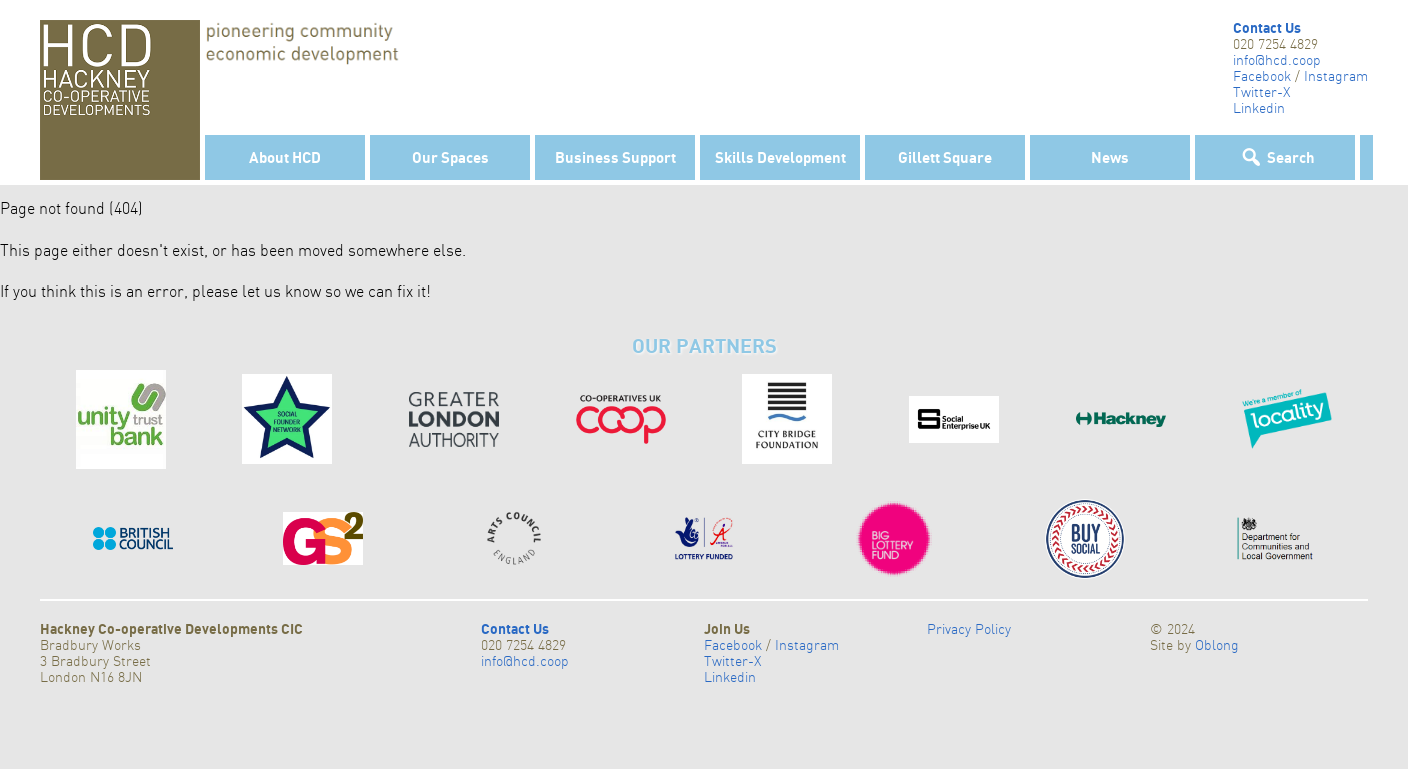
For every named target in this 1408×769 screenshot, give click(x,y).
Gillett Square (945, 157)
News (1110, 157)
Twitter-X (1261, 92)
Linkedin (1259, 108)
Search (1291, 157)
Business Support (615, 157)
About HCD (285, 157)
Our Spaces (450, 157)
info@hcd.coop (1277, 60)
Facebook (1262, 76)
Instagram (1336, 76)
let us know (281, 291)
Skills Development (780, 157)
